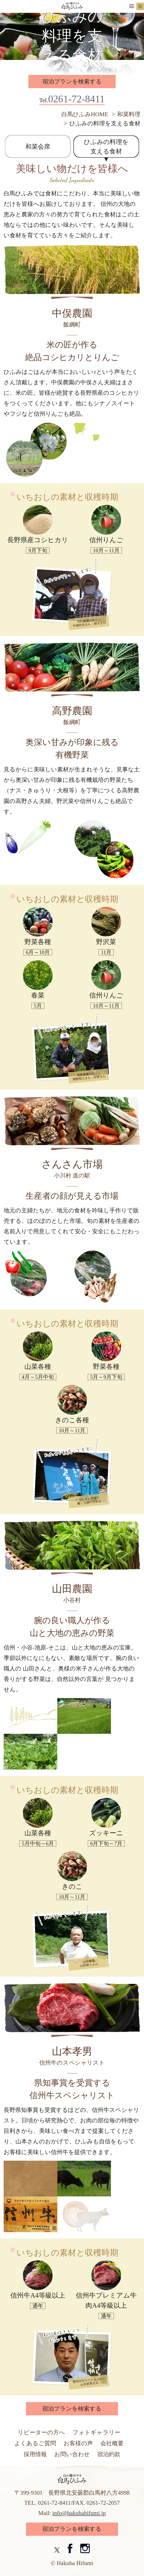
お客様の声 (78, 2443)
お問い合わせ (72, 2454)
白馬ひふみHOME (84, 114)
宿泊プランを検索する (72, 81)
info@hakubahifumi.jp (79, 2513)
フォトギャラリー (96, 2432)
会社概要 (112, 2443)
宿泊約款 (108, 2454)
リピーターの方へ (41, 2432)
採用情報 (35, 2454)
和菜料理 (125, 114)
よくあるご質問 (35, 2443)
